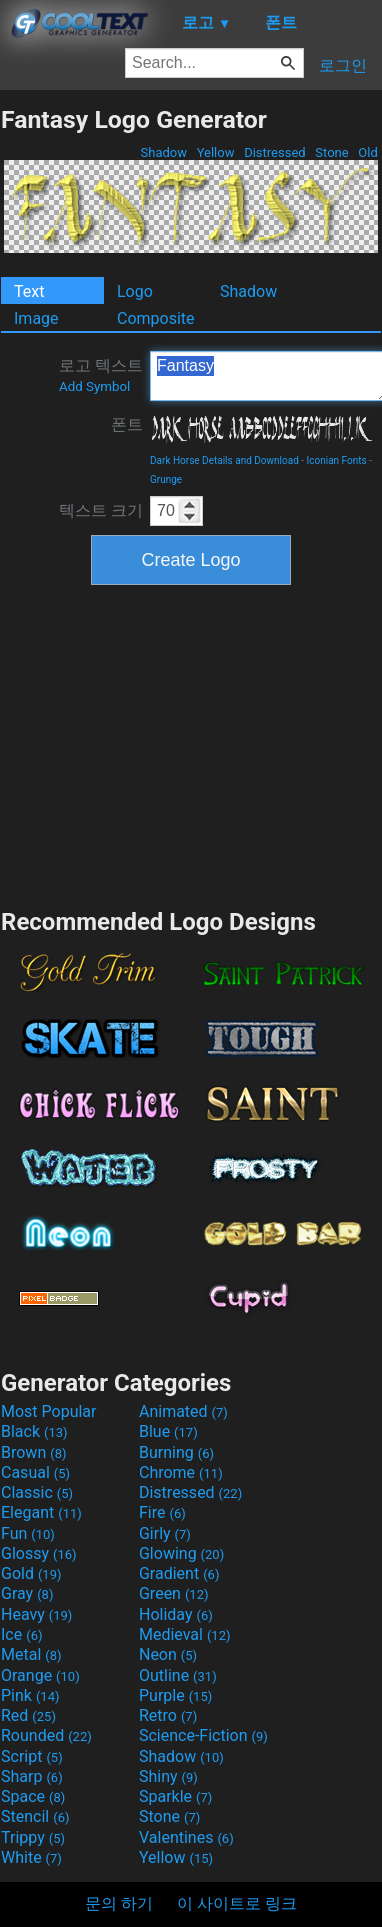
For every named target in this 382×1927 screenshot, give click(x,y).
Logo (135, 291)
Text (29, 291)
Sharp (32, 1776)
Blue (168, 1431)
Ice (21, 1634)
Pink (30, 1695)
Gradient (179, 1573)
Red (28, 1715)
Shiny (168, 1776)
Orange (40, 1675)
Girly (165, 1533)
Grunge (166, 479)
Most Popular (49, 1411)
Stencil (35, 1816)
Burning (176, 1452)
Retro (168, 1715)
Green (174, 1593)
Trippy (33, 1837)
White (31, 1857)
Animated (183, 1411)
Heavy (36, 1614)
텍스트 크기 (101, 510)
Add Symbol (94, 386)
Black (34, 1431)
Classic (37, 1492)
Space (33, 1796)
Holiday (176, 1614)
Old (368, 152)
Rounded (46, 1735)
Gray (27, 1593)
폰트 (127, 424)
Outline (178, 1675)
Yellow (215, 152)
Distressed (275, 152)
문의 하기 (119, 1903)
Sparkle (175, 1796)
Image (36, 318)
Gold (31, 1573)
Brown (33, 1452)
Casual (35, 1472)
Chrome (181, 1472)
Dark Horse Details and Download (224, 460)
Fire (162, 1512)
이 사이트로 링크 (237, 1903)
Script (32, 1756)
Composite (156, 318)
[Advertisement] (191, 744)
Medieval (185, 1634)
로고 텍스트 (101, 375)
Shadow (163, 152)
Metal (31, 1654)
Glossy (39, 1553)
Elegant (41, 1512)
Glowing (181, 1553)
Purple (175, 1695)
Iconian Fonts (337, 460)
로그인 (343, 65)
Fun (28, 1533)
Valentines (186, 1837)
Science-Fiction (203, 1735)
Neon (168, 1654)
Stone (332, 152)
